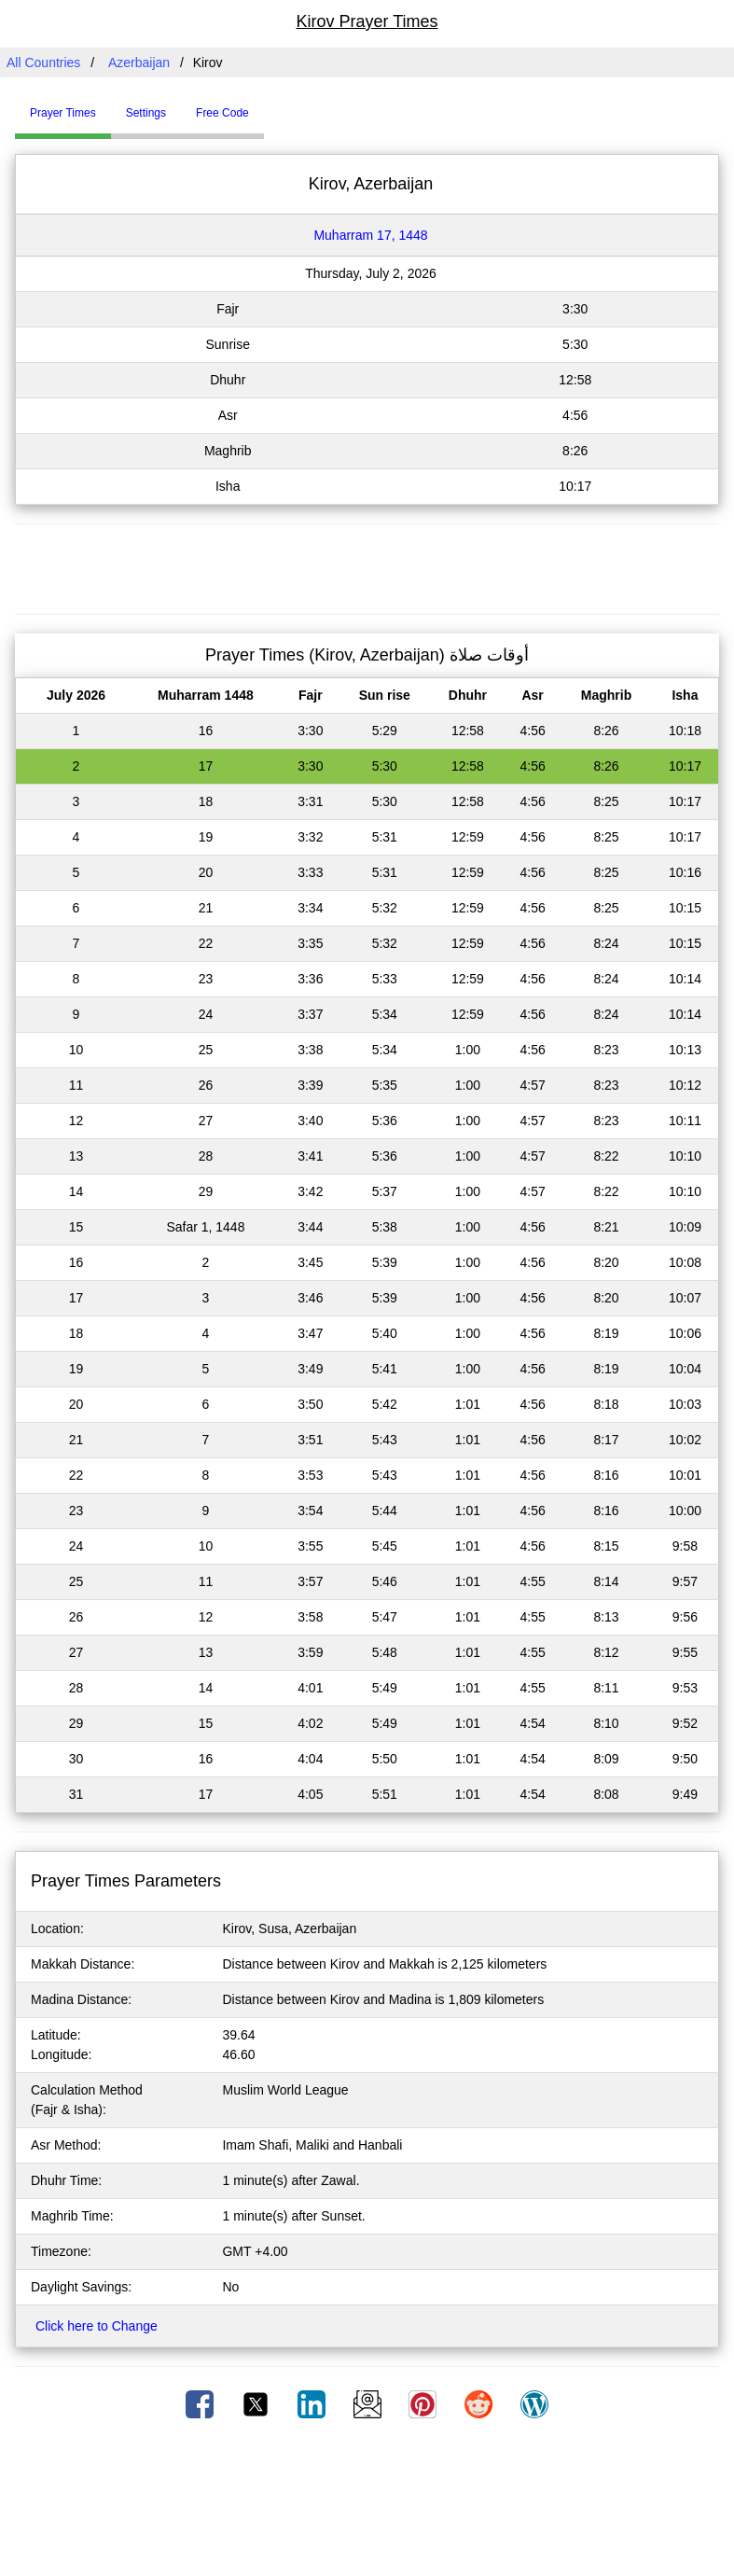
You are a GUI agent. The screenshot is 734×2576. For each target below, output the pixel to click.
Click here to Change (96, 2325)
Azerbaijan (139, 62)
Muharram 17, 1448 (370, 235)
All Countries (43, 62)
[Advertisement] (367, 566)
